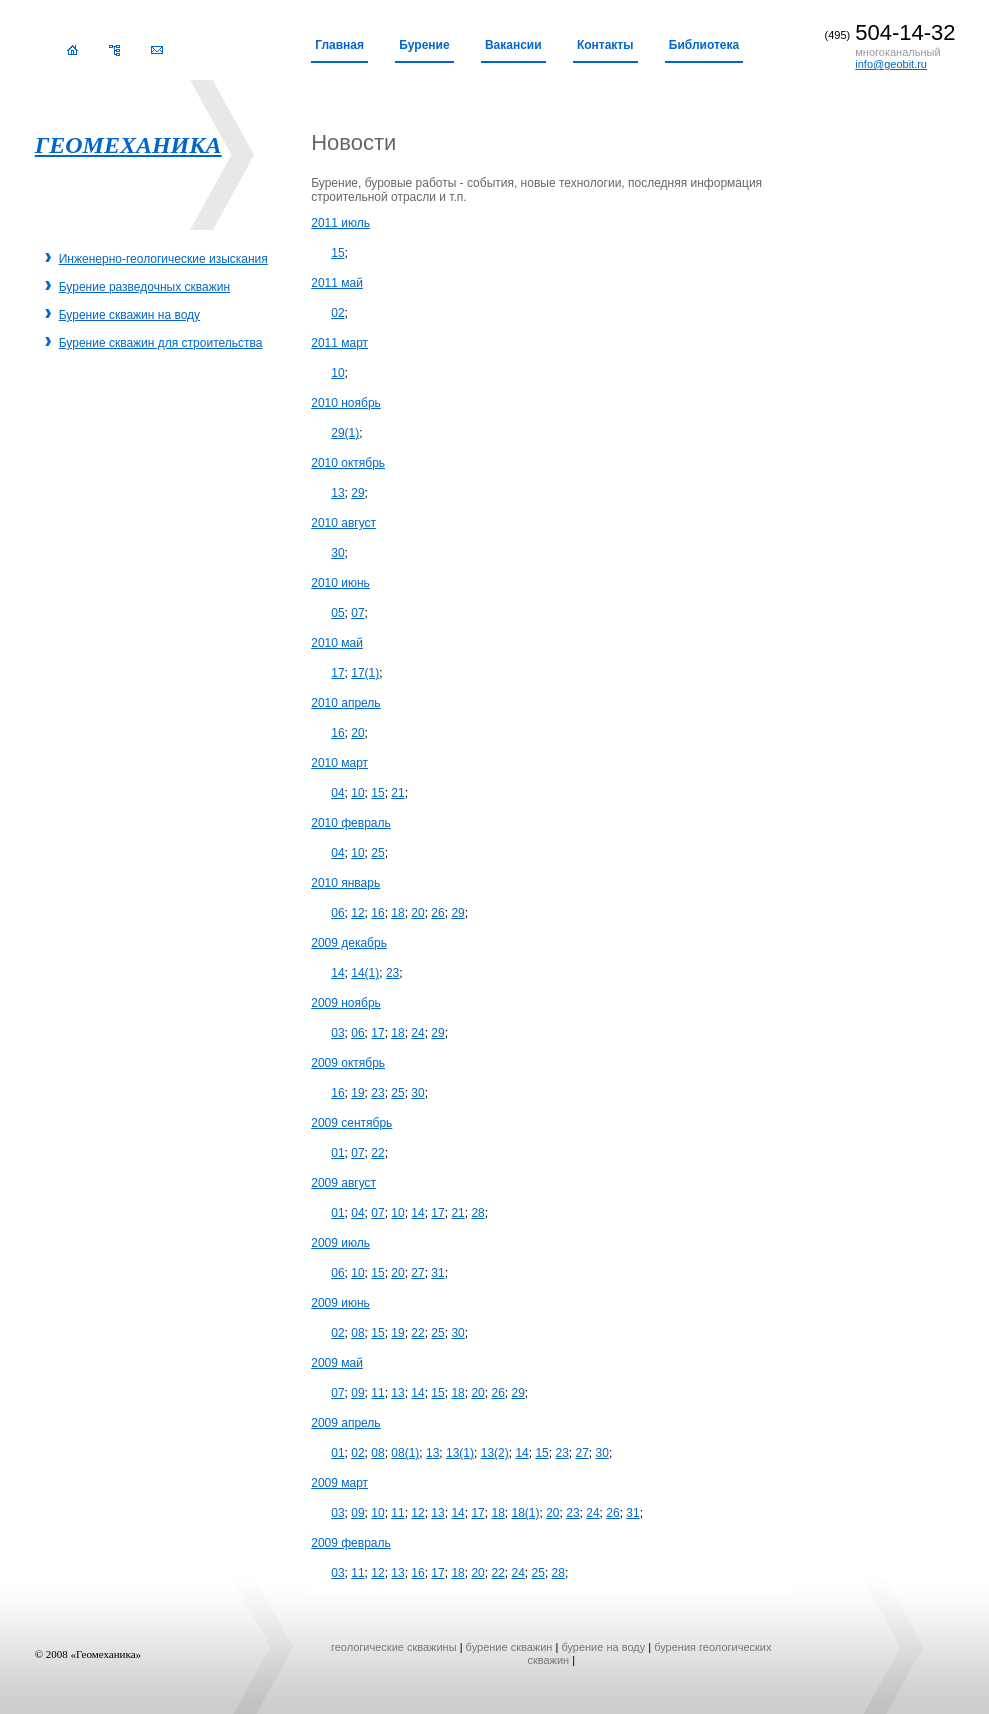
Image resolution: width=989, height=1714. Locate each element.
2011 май (337, 283)
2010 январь (345, 883)
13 (337, 493)
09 (357, 1393)
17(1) (365, 673)
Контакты (605, 45)
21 (397, 793)
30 (337, 553)
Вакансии (513, 45)
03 (337, 1033)
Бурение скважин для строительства (161, 343)
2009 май (337, 1363)
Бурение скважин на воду (129, 315)
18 (397, 913)
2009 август (343, 1183)
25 (377, 853)
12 (357, 913)
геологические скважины (394, 1647)
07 (357, 613)
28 (477, 1213)
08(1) (405, 1453)
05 (337, 613)
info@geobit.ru (891, 64)
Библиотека (704, 45)
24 (417, 1033)
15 (337, 253)
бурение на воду (603, 1647)
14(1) (365, 973)
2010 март (339, 763)
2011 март (339, 343)
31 (437, 1273)
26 (437, 913)
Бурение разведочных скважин (144, 287)
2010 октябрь (348, 463)
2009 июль (340, 1243)
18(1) (525, 1513)
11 (377, 1393)
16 (337, 733)
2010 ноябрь (346, 403)
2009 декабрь (349, 943)
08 (357, 1333)
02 (337, 313)
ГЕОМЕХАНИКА (128, 145)
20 (357, 733)
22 (377, 1153)
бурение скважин (509, 1647)
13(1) (460, 1453)
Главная (339, 45)
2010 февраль (351, 823)
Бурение (424, 45)
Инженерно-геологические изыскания (163, 259)
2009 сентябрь (351, 1123)
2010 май (337, 643)
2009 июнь (340, 1303)
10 (337, 373)
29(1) (345, 433)
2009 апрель (345, 1423)
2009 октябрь (348, 1063)
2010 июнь (340, 583)
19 (357, 1093)
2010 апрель (345, 703)
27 (417, 1273)
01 (337, 1153)
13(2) (495, 1453)
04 (337, 793)
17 (337, 673)
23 (392, 973)
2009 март (339, 1483)
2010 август (343, 523)
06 (337, 913)
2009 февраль (351, 1543)
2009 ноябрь (346, 1003)
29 (357, 493)
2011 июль (340, 223)
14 (337, 973)
